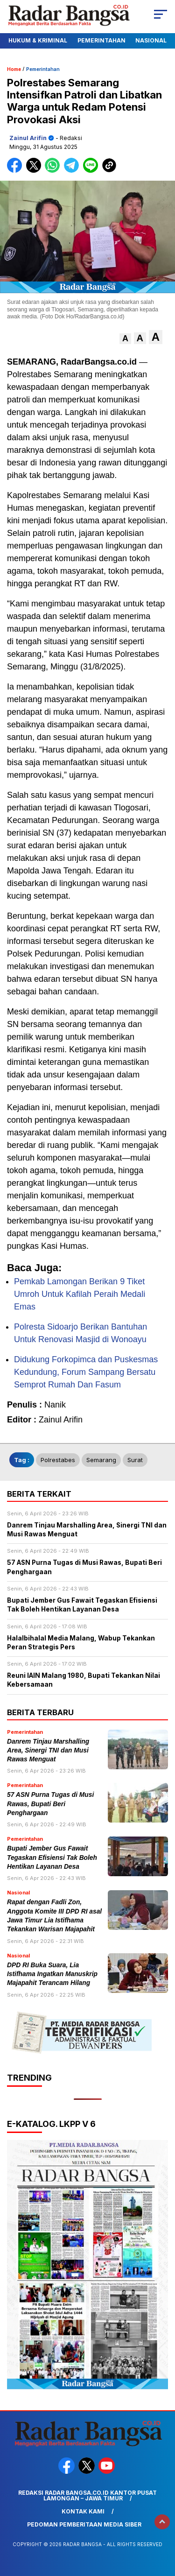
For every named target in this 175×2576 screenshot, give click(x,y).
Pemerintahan (101, 40)
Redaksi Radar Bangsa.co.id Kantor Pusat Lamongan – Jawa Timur (87, 2495)
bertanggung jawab (78, 475)
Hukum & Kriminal (37, 40)
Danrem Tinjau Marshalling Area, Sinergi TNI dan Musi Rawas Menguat (48, 1750)
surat (135, 1460)
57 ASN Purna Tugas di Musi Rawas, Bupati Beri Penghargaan (50, 1803)
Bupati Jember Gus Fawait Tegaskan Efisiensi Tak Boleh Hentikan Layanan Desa (52, 1857)
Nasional (151, 40)
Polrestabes (58, 1460)
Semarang (101, 1460)
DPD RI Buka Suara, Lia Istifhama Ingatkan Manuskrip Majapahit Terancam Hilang (52, 1974)
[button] (125, 338)
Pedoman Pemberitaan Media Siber (84, 2524)
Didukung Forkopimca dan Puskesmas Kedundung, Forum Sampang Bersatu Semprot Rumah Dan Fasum (86, 1372)
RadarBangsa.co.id (99, 361)
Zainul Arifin (28, 137)
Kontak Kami (83, 2511)
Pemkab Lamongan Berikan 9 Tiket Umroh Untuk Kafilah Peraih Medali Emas (79, 1294)
